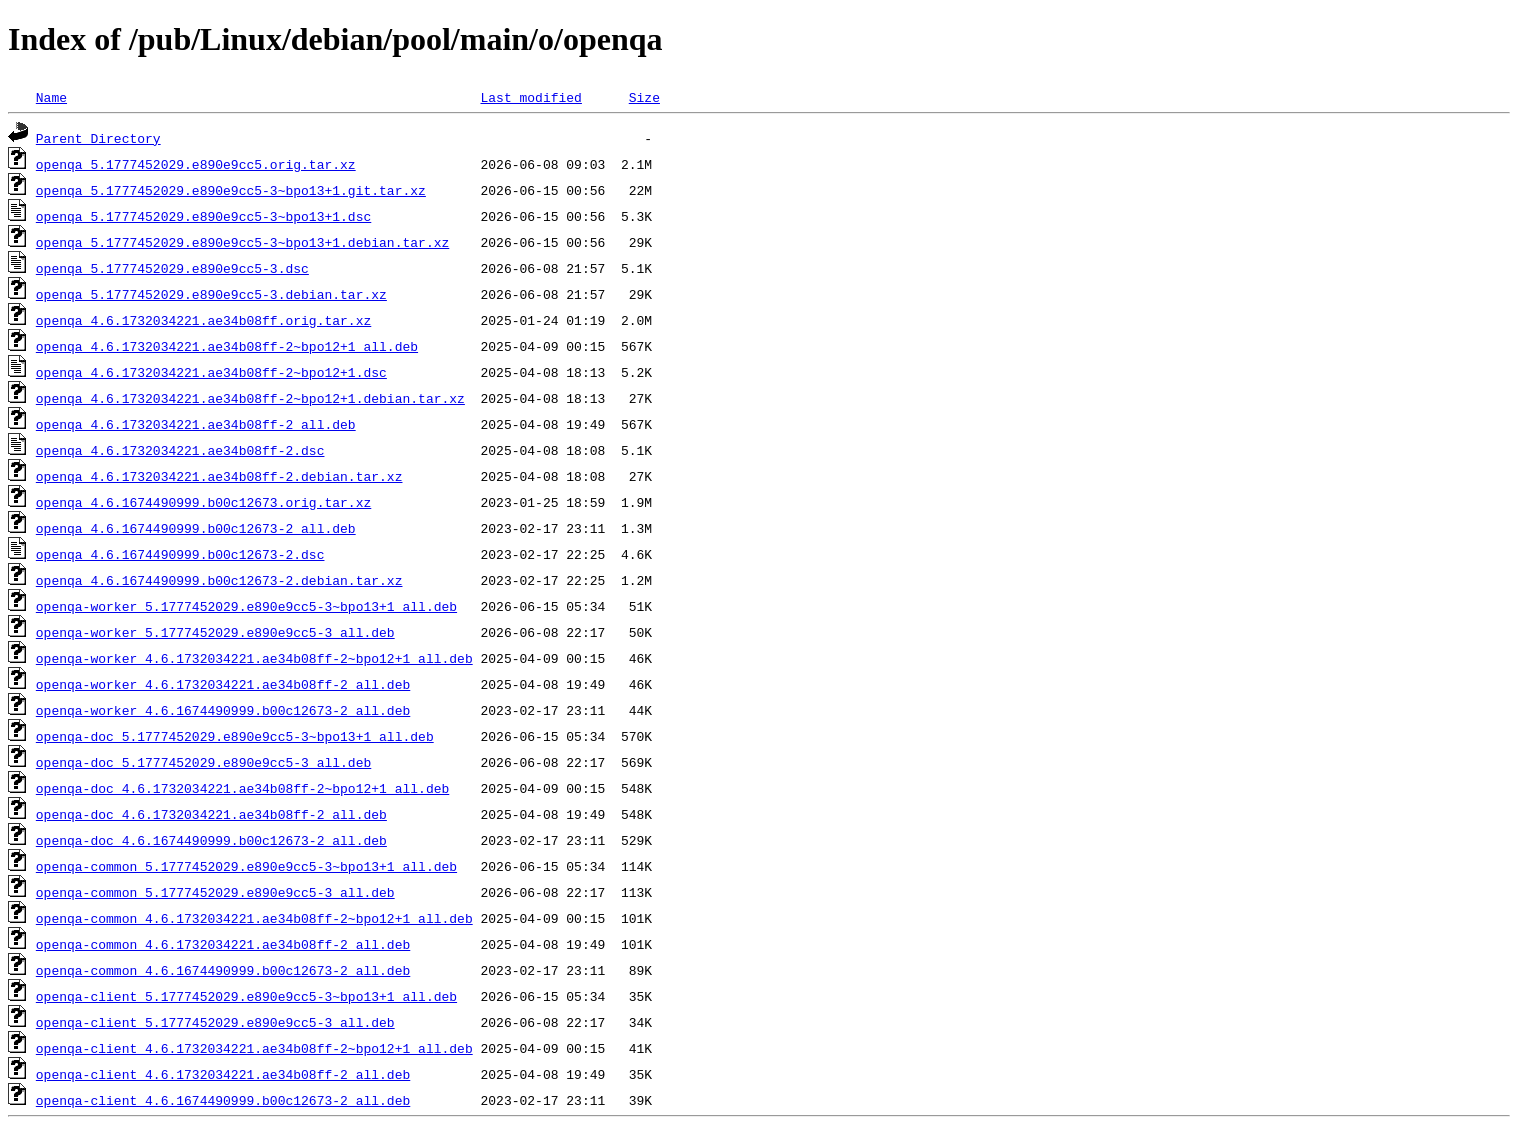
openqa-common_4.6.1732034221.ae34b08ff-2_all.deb (223, 944)
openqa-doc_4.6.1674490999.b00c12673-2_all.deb (211, 840)
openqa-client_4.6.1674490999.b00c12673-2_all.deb (223, 1100)
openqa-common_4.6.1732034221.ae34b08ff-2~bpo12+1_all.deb (254, 918)
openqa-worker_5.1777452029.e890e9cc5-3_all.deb (215, 632)
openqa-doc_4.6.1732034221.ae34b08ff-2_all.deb (211, 814)
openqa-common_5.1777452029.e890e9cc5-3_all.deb (215, 892)
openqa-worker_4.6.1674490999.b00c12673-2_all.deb (223, 710)
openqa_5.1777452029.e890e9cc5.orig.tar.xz (196, 164)
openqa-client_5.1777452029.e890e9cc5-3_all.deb (215, 1022)
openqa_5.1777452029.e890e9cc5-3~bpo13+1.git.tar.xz (231, 190)
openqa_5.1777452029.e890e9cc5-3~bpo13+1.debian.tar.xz (242, 242)
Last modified (530, 97)
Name (51, 97)
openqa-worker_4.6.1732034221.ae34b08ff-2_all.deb (223, 684)
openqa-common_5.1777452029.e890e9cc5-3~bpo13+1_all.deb (246, 866)
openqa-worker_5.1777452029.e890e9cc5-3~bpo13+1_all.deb (246, 606)
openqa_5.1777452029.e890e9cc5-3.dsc (172, 268)
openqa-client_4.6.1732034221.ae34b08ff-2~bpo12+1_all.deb (254, 1048)
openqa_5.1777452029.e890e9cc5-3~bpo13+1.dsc (203, 216)
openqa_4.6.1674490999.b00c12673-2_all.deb (196, 528)
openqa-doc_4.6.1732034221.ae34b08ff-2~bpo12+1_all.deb (242, 788)
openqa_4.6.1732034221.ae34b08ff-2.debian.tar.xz (219, 476)
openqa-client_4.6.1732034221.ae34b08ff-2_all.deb (223, 1074)
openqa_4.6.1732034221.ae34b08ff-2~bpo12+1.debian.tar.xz (250, 398)
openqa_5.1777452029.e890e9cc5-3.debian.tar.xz (211, 294)
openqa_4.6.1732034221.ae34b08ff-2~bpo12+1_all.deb (227, 346)
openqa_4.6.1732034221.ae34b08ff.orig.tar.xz (203, 320)
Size (644, 97)
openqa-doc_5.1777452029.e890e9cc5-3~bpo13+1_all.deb (235, 736)
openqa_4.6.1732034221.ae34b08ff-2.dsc (180, 450)
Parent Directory (98, 138)
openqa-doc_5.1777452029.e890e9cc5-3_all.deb (203, 762)
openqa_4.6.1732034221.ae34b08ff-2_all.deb (196, 424)
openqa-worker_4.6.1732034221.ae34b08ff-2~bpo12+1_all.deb (254, 658)
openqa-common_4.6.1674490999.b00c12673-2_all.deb (223, 970)
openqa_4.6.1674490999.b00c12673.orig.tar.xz (203, 502)
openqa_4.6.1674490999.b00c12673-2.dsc (180, 554)
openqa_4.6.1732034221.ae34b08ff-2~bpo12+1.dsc (211, 372)
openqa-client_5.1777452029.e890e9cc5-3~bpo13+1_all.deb (246, 996)
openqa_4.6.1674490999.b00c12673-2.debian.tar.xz (219, 580)
